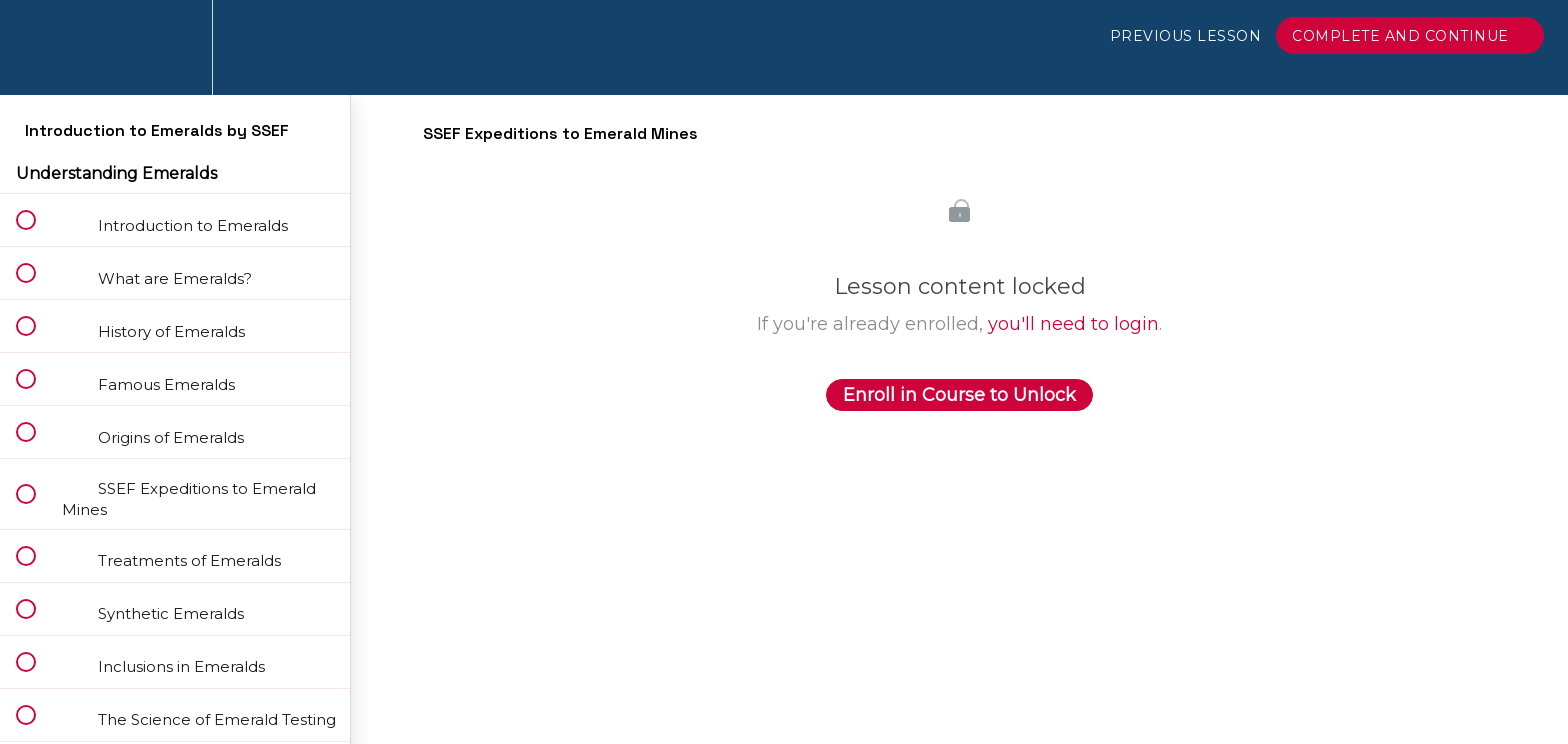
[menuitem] (175, 47)
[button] (37, 47)
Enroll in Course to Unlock (959, 395)
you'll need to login (1073, 324)
